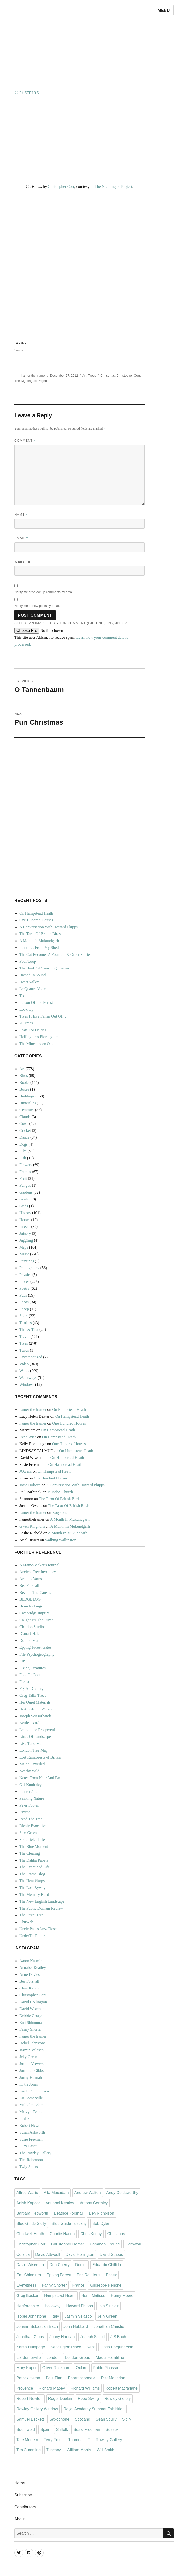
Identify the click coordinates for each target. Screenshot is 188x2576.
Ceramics (26, 1110)
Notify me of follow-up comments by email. (44, 592)
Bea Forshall (29, 1585)
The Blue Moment (33, 1846)
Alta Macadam (56, 2193)
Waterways (28, 1378)
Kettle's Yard (29, 1723)
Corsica (23, 2254)
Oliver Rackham (56, 2368)
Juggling (26, 1240)
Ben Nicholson (101, 2213)
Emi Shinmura (30, 2022)
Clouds (24, 1117)
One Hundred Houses (36, 920)
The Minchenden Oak (36, 1044)
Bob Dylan (101, 2223)
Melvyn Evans (30, 2112)
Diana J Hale (29, 1634)
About (19, 2519)
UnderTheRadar (32, 1936)
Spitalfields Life (32, 1839)
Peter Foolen (29, 1805)
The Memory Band (34, 1894)
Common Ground (105, 2244)
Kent (91, 2347)
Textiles (25, 1323)
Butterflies (27, 1103)
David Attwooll (47, 2254)
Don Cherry (59, 2265)
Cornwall (133, 2244)
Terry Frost (53, 2440)
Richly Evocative (33, 1826)
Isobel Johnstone (32, 2043)
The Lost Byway (32, 1888)
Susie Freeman (31, 2139)
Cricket (25, 1130)
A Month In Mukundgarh (39, 941)
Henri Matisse (93, 2296)
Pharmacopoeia (81, 2378)
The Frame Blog (32, 1874)
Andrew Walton (87, 2193)
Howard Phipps (79, 2306)
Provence (24, 2388)
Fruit (23, 1178)
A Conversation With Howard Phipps (48, 927)
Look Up (26, 1009)
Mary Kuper (26, 2368)
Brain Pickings (31, 1606)
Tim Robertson (31, 2160)
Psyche (24, 1812)
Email (21, 538)
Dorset (81, 2265)
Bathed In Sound (32, 975)
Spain (45, 2429)
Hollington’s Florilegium (39, 1037)
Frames (25, 1172)
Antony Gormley (94, 2203)
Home (19, 2483)
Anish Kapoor (28, 2203)
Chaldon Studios (32, 1627)
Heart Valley (29, 982)
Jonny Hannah (30, 2077)
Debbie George (31, 2016)
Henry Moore (122, 2296)
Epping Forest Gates (35, 1647)
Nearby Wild (29, 1771)
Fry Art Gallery (31, 1688)
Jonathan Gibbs (31, 2070)
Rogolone (59, 1512)
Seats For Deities (32, 1030)
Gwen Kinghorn (32, 1526)
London (53, 2357)
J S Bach (118, 2337)
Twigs (24, 1350)
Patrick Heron (28, 2378)
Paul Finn (27, 2119)
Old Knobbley (30, 1785)
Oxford (82, 2368)
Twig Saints (28, 2167)
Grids (23, 1206)
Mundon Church (60, 1492)
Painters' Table (30, 1791)
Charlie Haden (62, 2234)
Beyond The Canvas (35, 1592)
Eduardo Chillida (106, 2265)
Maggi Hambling (110, 2357)
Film (23, 1151)
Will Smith (105, 2450)
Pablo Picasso (105, 2368)
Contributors (25, 2507)
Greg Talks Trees (32, 1695)
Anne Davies (29, 1974)
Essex (111, 2275)
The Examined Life (34, 1867)
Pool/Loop (27, 961)
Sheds (24, 1302)
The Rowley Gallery (35, 2153)
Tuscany (53, 2450)
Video (24, 1364)
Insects (24, 1226)
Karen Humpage (30, 2347)
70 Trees (26, 1023)
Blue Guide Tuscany (69, 2223)
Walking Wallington (60, 1540)
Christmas (107, 375)
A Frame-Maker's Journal (39, 1565)
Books (24, 1082)
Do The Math (29, 1640)
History (25, 1213)
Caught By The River (36, 1620)
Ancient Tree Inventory (37, 1572)
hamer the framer (33, 375)
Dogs (23, 1144)
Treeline (25, 996)
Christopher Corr (61, 186)
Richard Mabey (52, 2388)
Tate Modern (27, 2440)
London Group (77, 2357)
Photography (29, 1268)
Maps (23, 1247)
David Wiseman (32, 2009)
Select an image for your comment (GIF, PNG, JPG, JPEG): (70, 623)
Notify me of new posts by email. (37, 606)
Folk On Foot (29, 1675)
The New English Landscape (41, 1901)
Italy (55, 2316)
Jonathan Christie (109, 2326)
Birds (23, 1075)
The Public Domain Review (41, 1908)
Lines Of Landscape (35, 1736)
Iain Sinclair (108, 2306)
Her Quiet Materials (35, 1702)
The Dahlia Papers (33, 1860)
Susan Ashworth (32, 2132)
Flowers (25, 1165)
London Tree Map (33, 1750)
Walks (24, 1371)
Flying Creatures (32, 1668)
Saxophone (59, 2419)
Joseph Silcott (92, 2337)
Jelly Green (28, 2057)
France (78, 2285)
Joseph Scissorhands (35, 1716)
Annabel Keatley (32, 1967)
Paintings (26, 1261)
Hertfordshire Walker (36, 1709)
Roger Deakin (60, 2399)
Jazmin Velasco (31, 2050)
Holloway (53, 2306)
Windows (26, 1384)
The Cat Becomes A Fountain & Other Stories (55, 954)
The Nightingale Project (113, 186)
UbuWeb (26, 1922)
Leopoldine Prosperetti (37, 1730)
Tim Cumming (28, 2450)
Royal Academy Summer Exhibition (94, 2409)
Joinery (25, 1233)
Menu (164, 10)
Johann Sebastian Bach (37, 2326)
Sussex (112, 2429)
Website (22, 561)
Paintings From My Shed (39, 947)
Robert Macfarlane (121, 2388)
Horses (24, 1220)
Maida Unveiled (32, 1764)
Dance (24, 1137)
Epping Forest (59, 2275)
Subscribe (23, 2495)
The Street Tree (31, 1915)
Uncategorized (30, 1357)
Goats (23, 1199)
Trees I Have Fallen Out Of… (42, 1016)
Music (24, 1254)
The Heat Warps (32, 1881)
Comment (24, 440)
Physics (25, 1275)
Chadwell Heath (30, 2234)
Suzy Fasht (28, 2146)
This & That (28, 1329)
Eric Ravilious (88, 2275)
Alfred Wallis (27, 2193)
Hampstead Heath (60, 2296)
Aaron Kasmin (30, 1961)
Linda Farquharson (34, 2091)
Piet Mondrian (113, 2378)
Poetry (24, 1288)
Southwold (25, 2429)
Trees (92, 375)
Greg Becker (27, 2296)
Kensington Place (66, 2347)
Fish (22, 1158)
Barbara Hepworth (32, 2213)
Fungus (25, 1185)
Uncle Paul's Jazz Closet (38, 1929)
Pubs (23, 1295)
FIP (22, 1661)
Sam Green (28, 1833)
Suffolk (62, 2429)
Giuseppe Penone (105, 2285)
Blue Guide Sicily (31, 2223)
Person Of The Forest (36, 1002)
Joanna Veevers (31, 2064)
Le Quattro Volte (32, 989)
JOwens (25, 1471)
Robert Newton (31, 2125)
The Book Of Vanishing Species (44, 968)
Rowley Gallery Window (37, 2409)
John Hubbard (75, 2326)
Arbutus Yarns (30, 1579)
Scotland (82, 2419)
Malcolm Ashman (33, 2105)
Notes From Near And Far (39, 1778)
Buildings (27, 1096)
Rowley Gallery (118, 2399)
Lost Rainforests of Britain (40, 1757)
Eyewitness (26, 2285)
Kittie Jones (28, 2084)
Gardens (25, 1192)
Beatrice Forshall (68, 2213)
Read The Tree (30, 1819)
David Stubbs (111, 2254)
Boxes (24, 1089)
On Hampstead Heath (36, 913)
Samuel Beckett (30, 2419)
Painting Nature (31, 1798)
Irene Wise (27, 1437)
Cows (23, 1124)
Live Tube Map (31, 1743)
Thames (75, 2440)
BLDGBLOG (30, 1599)
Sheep (24, 1309)
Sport (23, 1316)
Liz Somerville (31, 2098)
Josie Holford (30, 1485)
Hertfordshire (27, 2306)
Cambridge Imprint (34, 1613)
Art (84, 375)
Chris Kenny (29, 1988)
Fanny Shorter (30, 2029)
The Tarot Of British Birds (40, 934)
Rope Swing (88, 2399)
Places (24, 1281)
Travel (24, 1336)
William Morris (79, 2450)
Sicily (126, 2419)
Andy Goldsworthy (122, 2193)
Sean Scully (106, 2419)
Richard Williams (85, 2388)
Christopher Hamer (67, 2244)
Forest (24, 1682)
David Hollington (33, 2002)
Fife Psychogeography (37, 1654)
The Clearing (29, 1853)
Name (21, 514)
